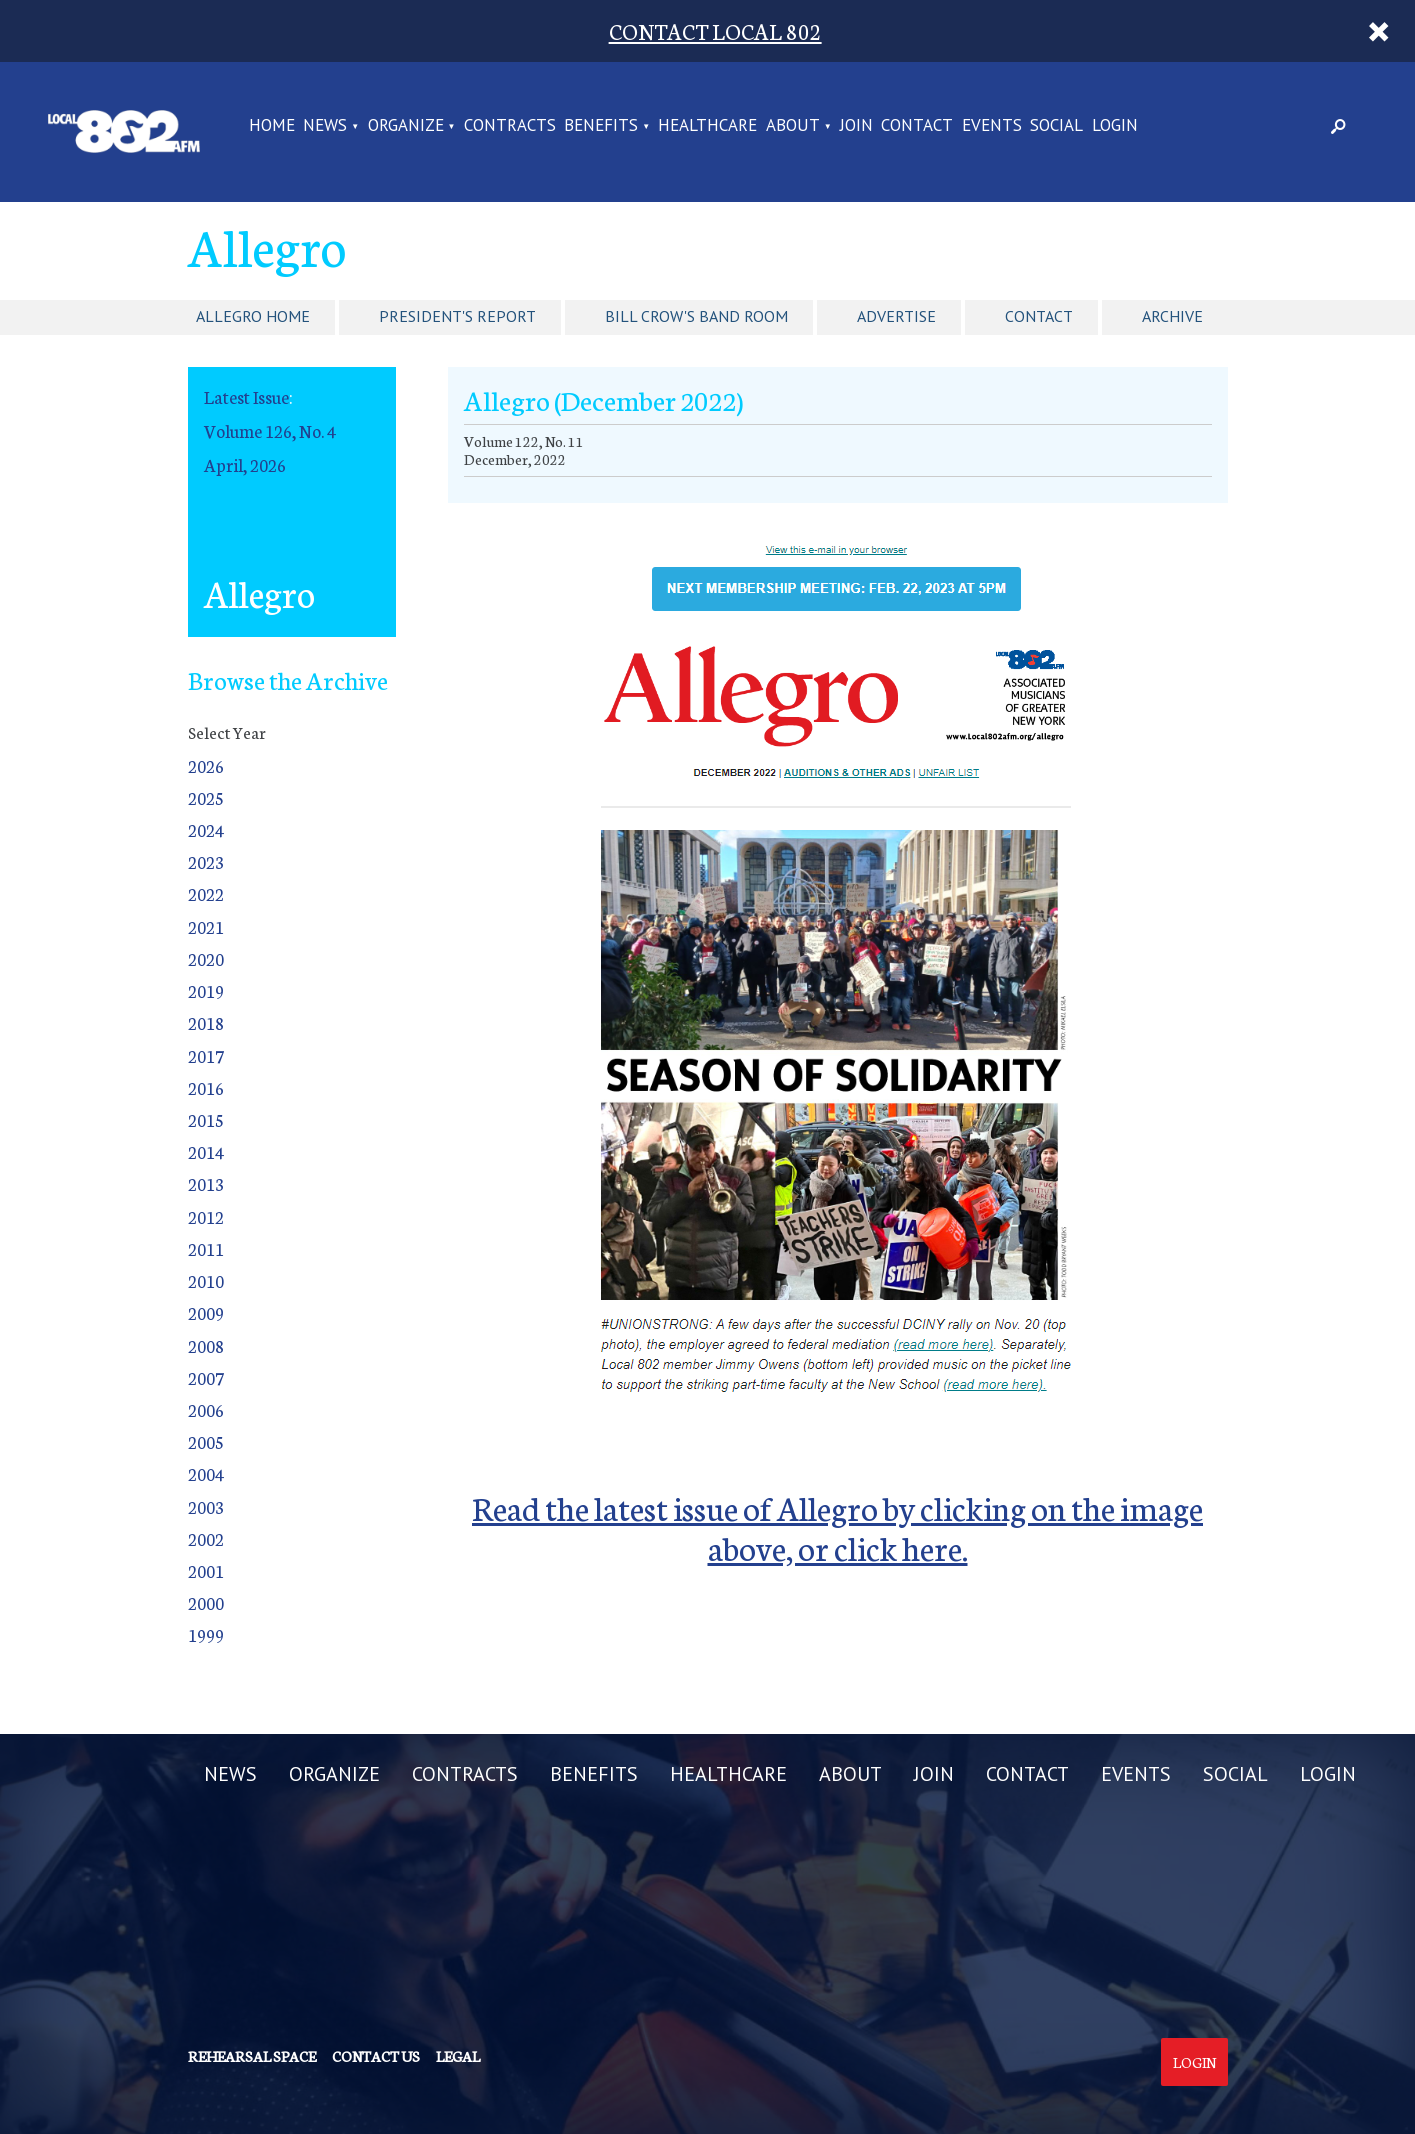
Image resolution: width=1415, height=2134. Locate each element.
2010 (206, 1280)
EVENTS (992, 126)
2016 (206, 1087)
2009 (206, 1312)
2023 (206, 861)
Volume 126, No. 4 (270, 430)
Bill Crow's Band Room (696, 316)
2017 (206, 1055)
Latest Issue (246, 396)
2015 (206, 1119)
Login (1194, 2062)
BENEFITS (601, 126)
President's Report (457, 316)
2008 (206, 1345)
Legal (458, 2056)
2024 (206, 829)
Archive (1172, 316)
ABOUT (793, 126)
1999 (206, 1634)
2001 (206, 1570)
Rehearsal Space (252, 2056)
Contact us (376, 2056)
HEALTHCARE (707, 126)
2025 (206, 797)
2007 (206, 1377)
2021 (206, 926)
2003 (206, 1506)
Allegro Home (253, 316)
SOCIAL (1056, 126)
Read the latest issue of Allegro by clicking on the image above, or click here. (837, 1527)
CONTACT (917, 126)
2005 (206, 1441)
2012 (206, 1216)
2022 (206, 893)
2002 (206, 1538)
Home (272, 126)
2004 (206, 1473)
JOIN (856, 126)
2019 (206, 990)
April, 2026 (245, 464)
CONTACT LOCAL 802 (715, 30)
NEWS (325, 126)
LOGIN (1115, 126)
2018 (206, 1022)
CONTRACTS (510, 126)
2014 (206, 1151)
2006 (206, 1409)
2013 (206, 1183)
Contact (1039, 316)
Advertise (896, 316)
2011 (206, 1248)
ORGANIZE (406, 126)
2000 (206, 1602)
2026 (206, 765)
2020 (206, 958)
